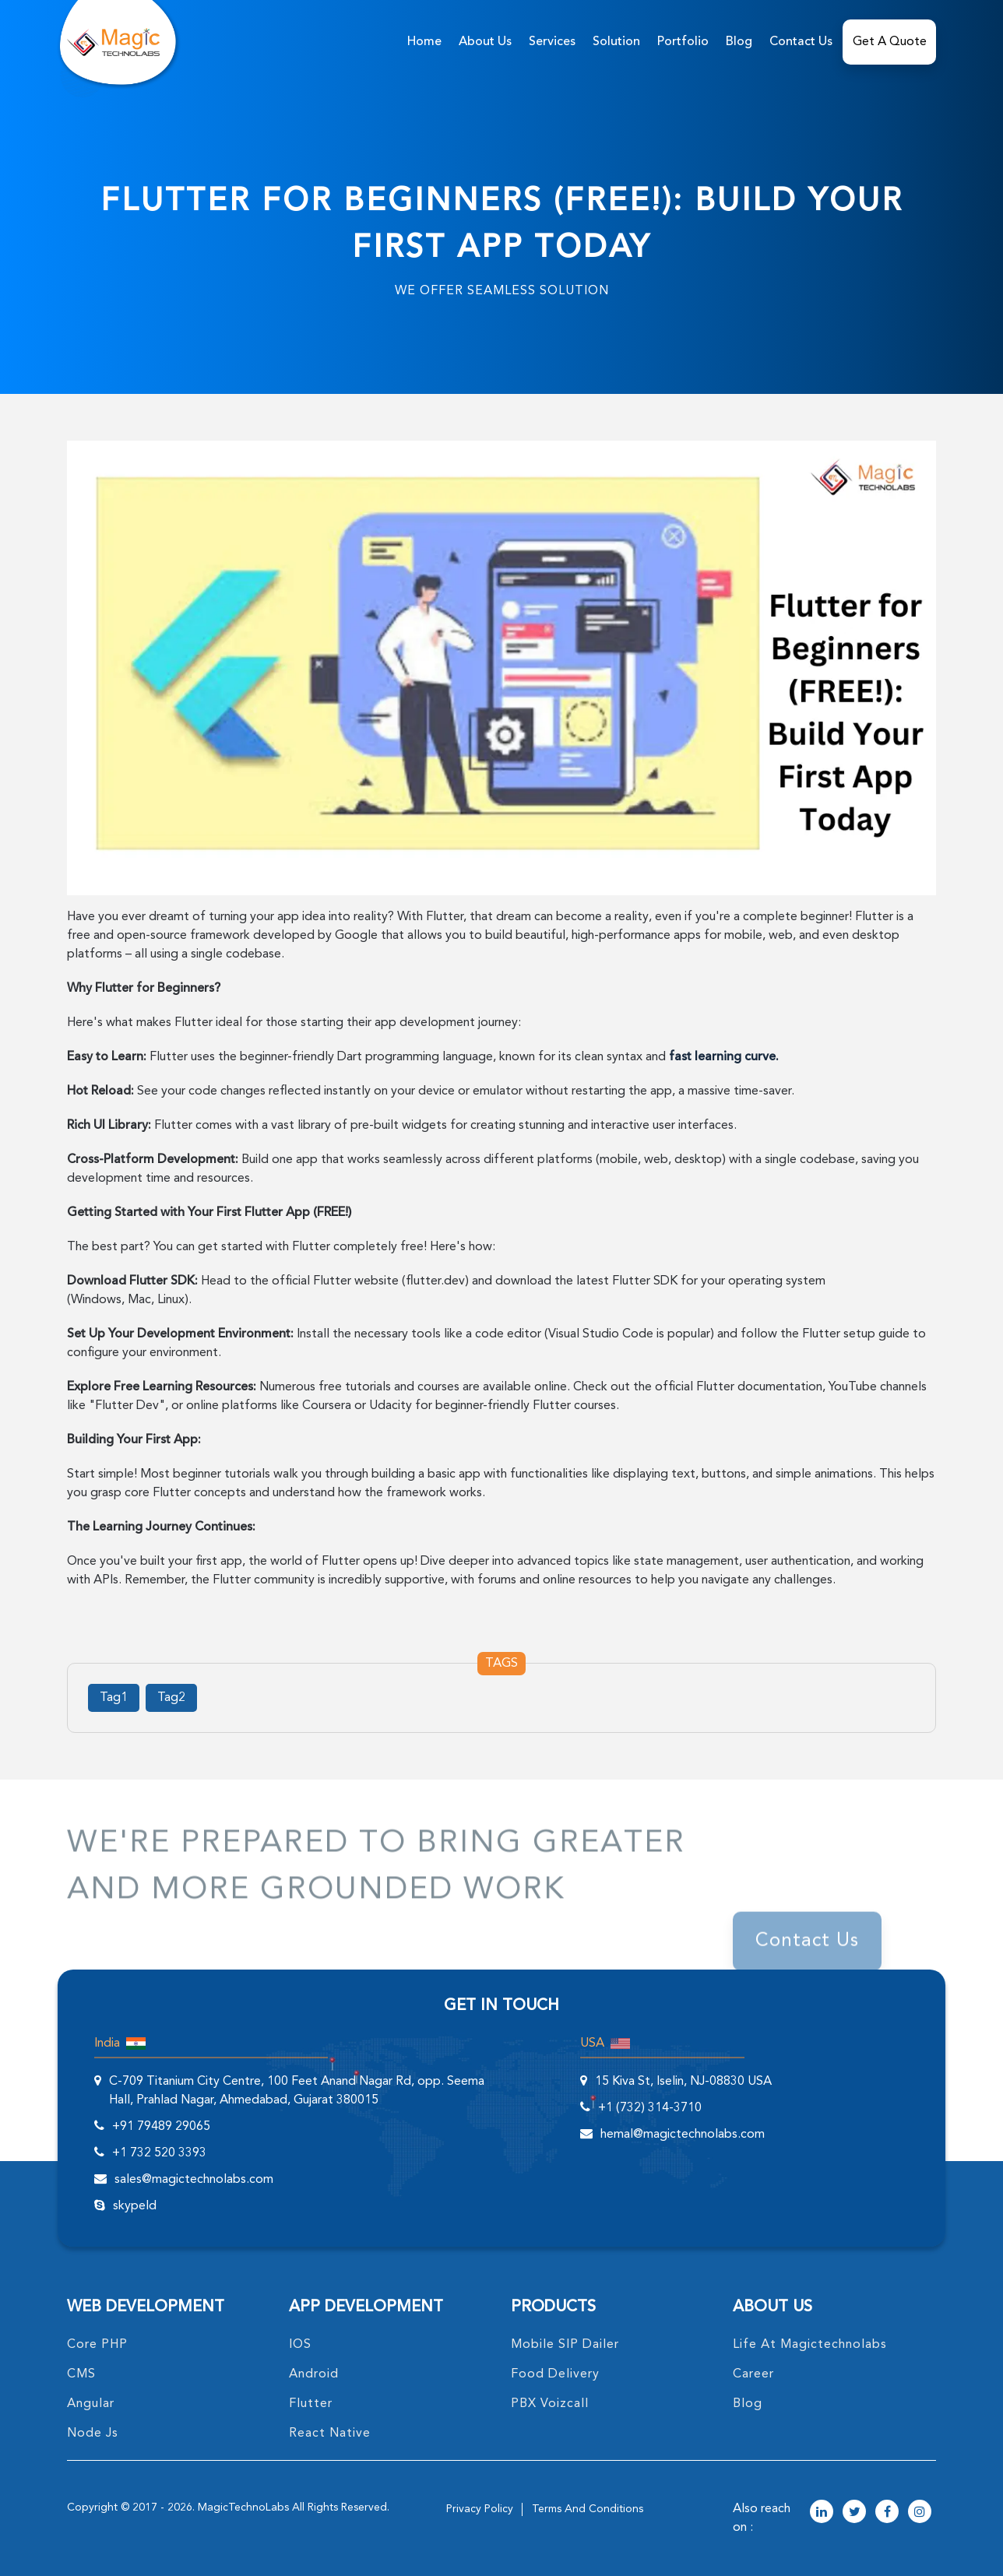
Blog (739, 42)
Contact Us (800, 42)
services (552, 42)
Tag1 (114, 1698)
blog (747, 2404)
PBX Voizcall (550, 2404)
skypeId (135, 2206)
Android (314, 2374)
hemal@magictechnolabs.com (682, 2134)
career (753, 2374)
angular (90, 2404)
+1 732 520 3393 (159, 2153)
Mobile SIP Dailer (565, 2345)
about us (485, 42)
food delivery (555, 2374)
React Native (330, 2433)
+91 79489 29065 (161, 2127)
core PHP (97, 2345)
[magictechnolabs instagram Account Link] (919, 2513)
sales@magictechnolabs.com (193, 2180)
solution (616, 42)
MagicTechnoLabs (243, 2507)
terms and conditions (587, 2509)
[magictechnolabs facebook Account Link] (887, 2513)
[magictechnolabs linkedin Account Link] (821, 2513)
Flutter (311, 2404)
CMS (81, 2374)
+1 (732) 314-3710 (650, 2108)
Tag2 (171, 1698)
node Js (92, 2433)
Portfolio (683, 42)
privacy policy (479, 2509)
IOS (300, 2345)
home (424, 42)
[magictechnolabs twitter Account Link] (854, 2513)
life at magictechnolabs (810, 2345)
